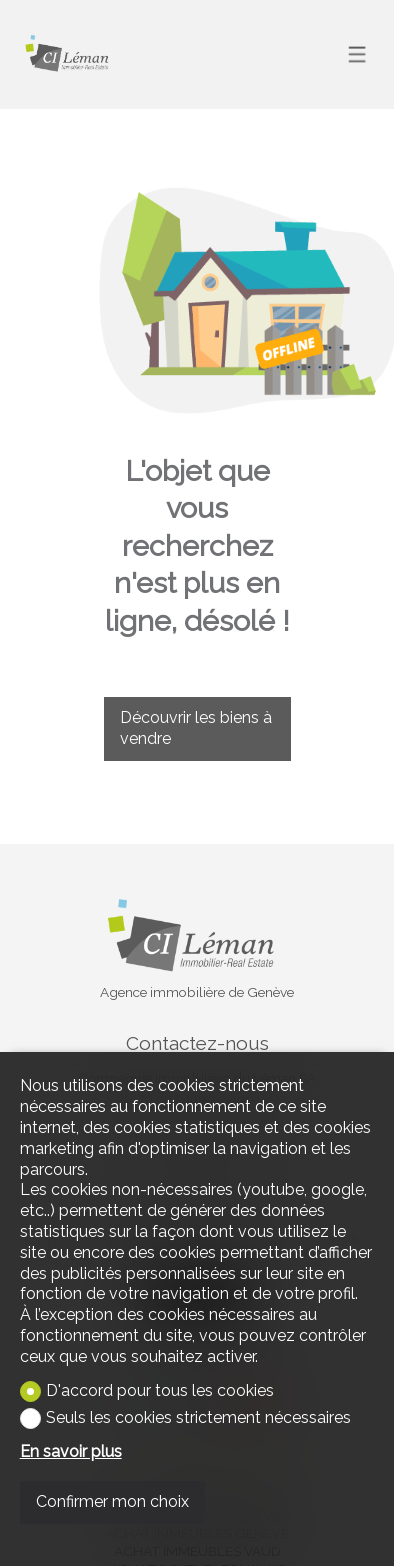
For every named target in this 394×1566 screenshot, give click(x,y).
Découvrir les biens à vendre (196, 728)
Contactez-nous (197, 1043)
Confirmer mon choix (112, 1501)
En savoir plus (71, 1451)
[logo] (70, 54)
